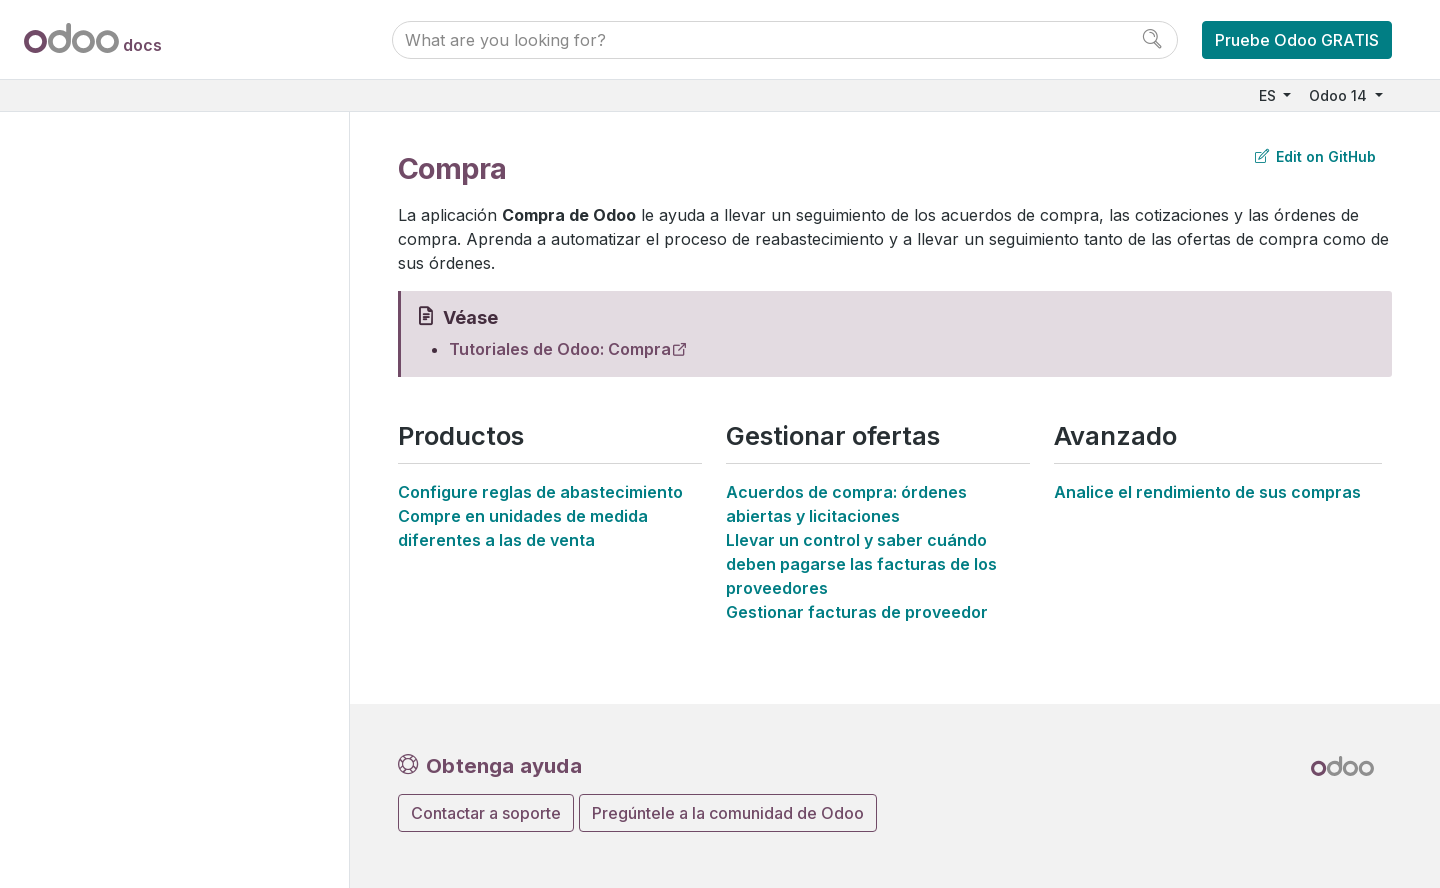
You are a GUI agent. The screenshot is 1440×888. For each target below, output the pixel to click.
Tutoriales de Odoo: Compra (560, 349)
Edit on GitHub (1315, 156)
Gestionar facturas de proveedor (857, 612)
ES (1269, 95)
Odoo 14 (1340, 95)
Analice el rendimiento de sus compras (1207, 492)
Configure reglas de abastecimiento (540, 492)
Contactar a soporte (486, 813)
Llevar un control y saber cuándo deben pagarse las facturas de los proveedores (861, 564)
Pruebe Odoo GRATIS (1297, 40)
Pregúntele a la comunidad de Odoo (728, 813)
